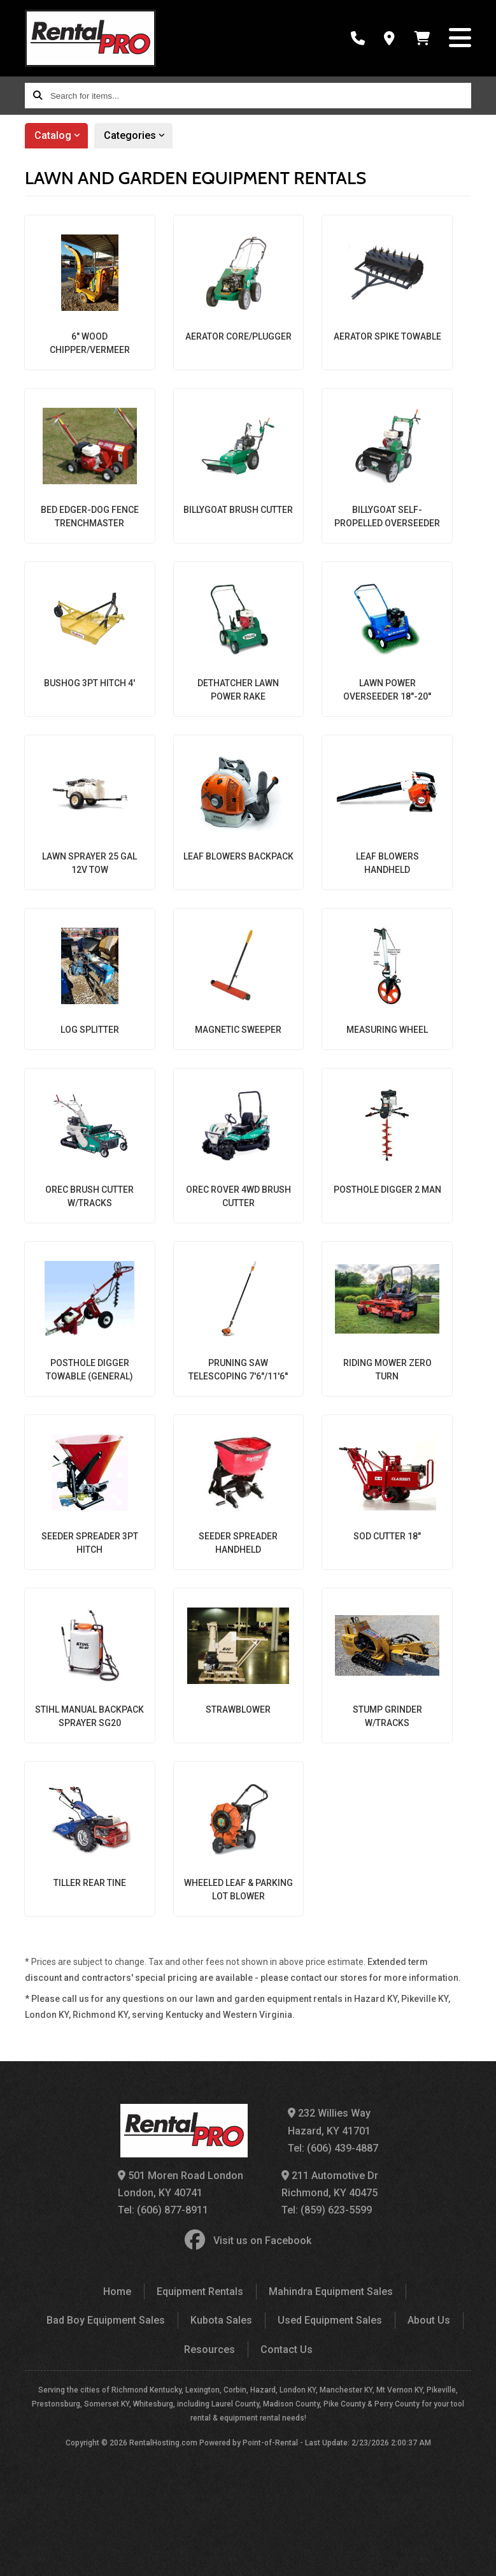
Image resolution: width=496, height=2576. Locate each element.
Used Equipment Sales (330, 2320)
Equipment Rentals (200, 2291)
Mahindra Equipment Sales (331, 2291)
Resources (209, 2349)
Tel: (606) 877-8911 (163, 2210)
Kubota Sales (221, 2320)
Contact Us (286, 2349)
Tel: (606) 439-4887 (333, 2148)
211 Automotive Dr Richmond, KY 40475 (329, 2184)
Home (117, 2291)
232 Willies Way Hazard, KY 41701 (329, 2121)
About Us (428, 2320)
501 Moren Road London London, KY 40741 (180, 2184)
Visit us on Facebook (248, 2240)
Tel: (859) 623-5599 (326, 2210)
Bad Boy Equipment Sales (105, 2320)
